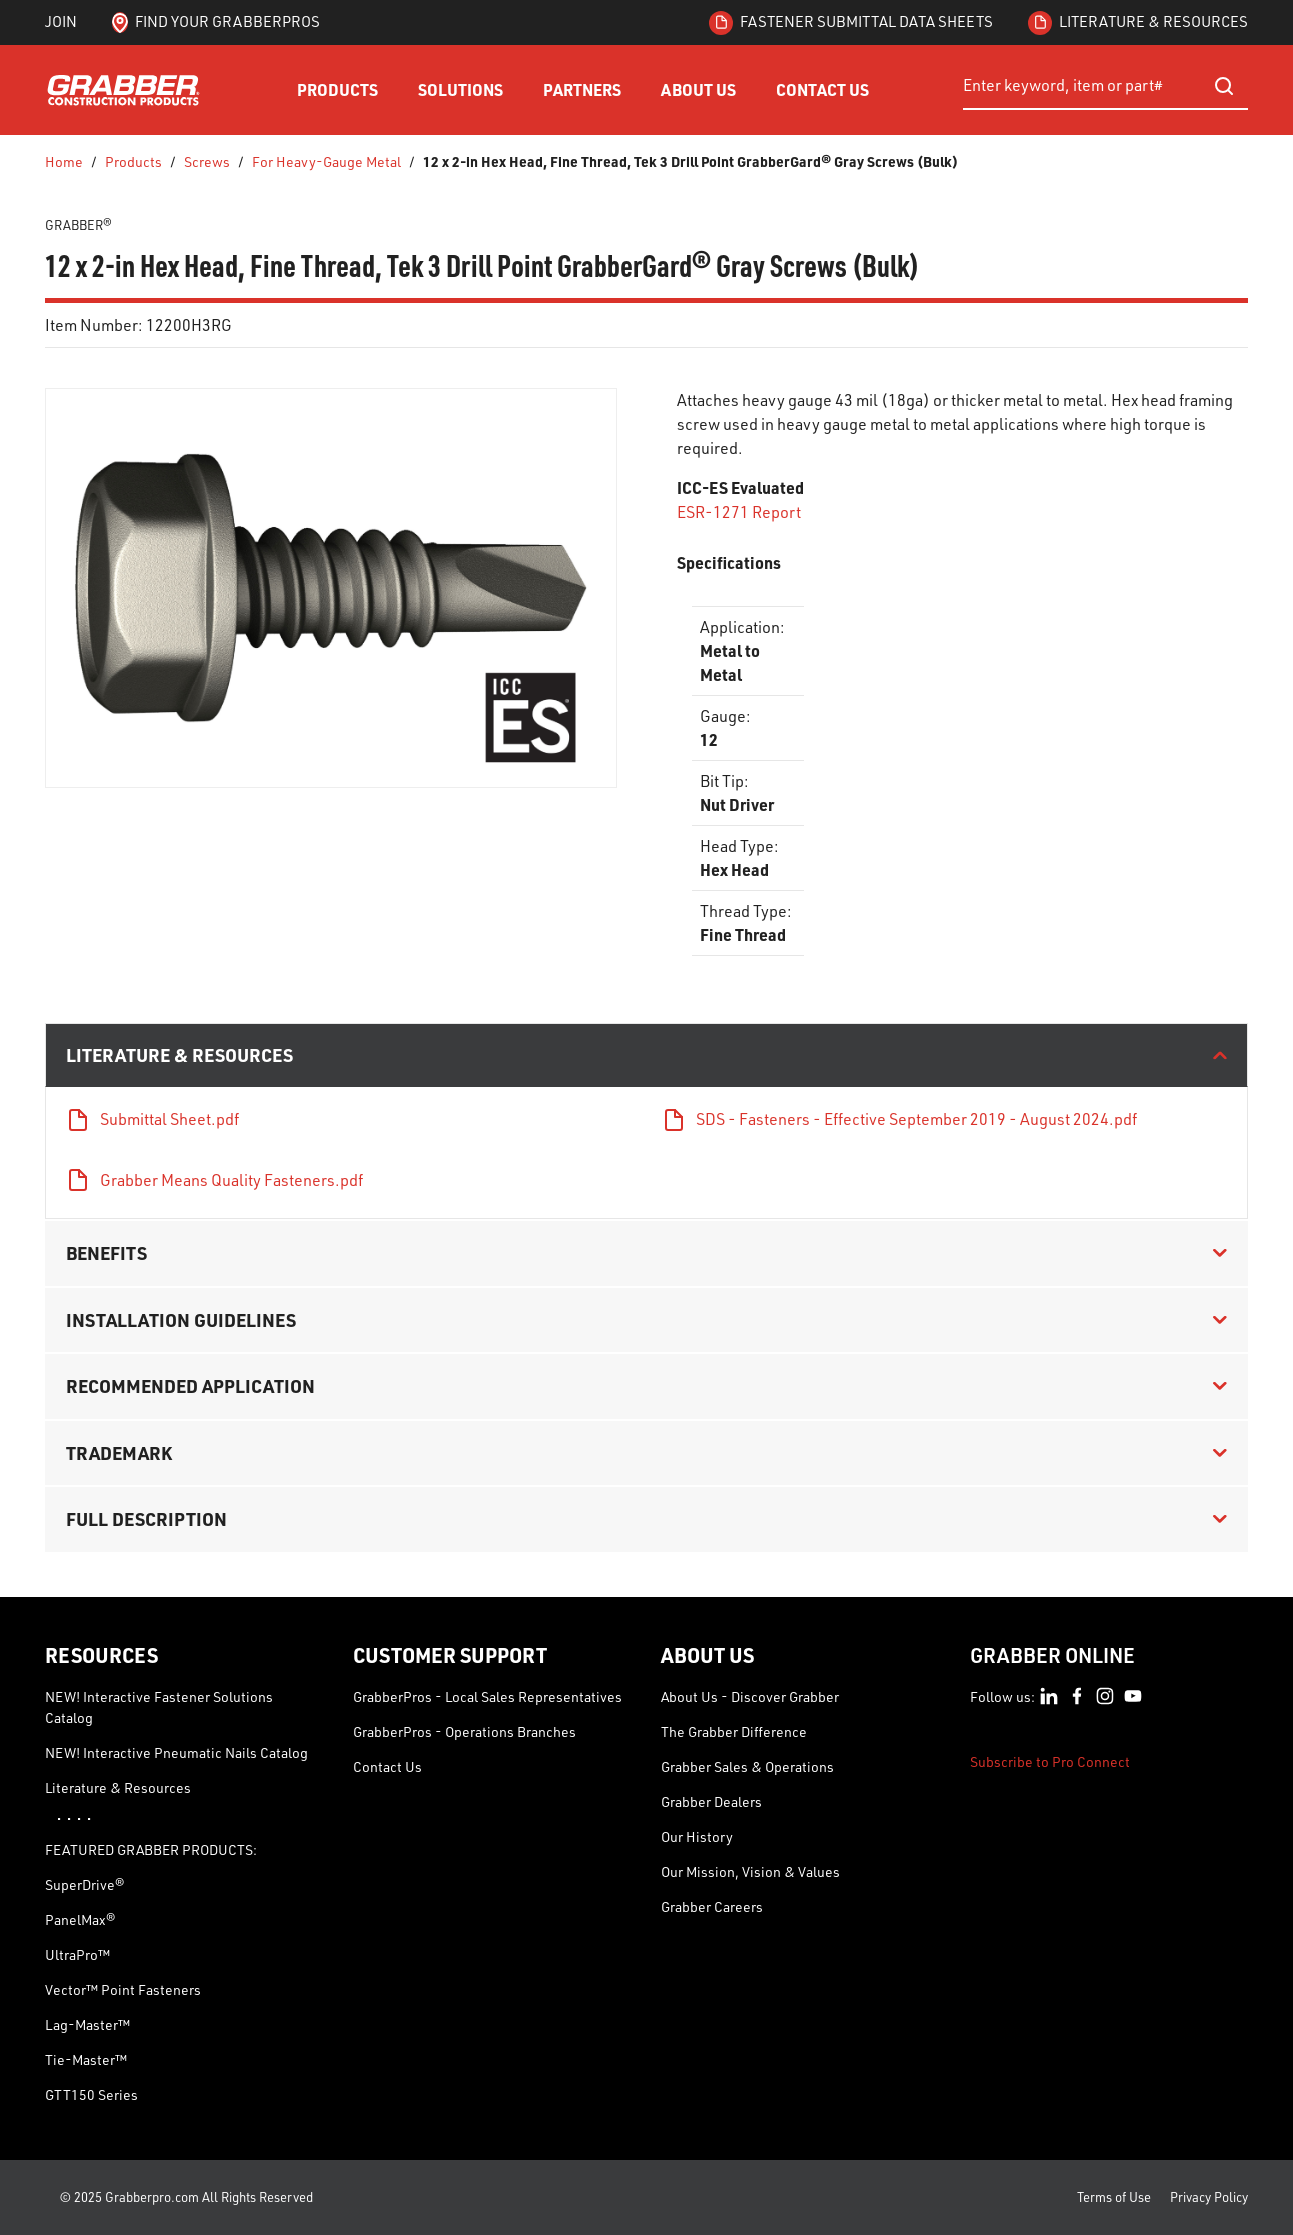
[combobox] (1105, 86)
